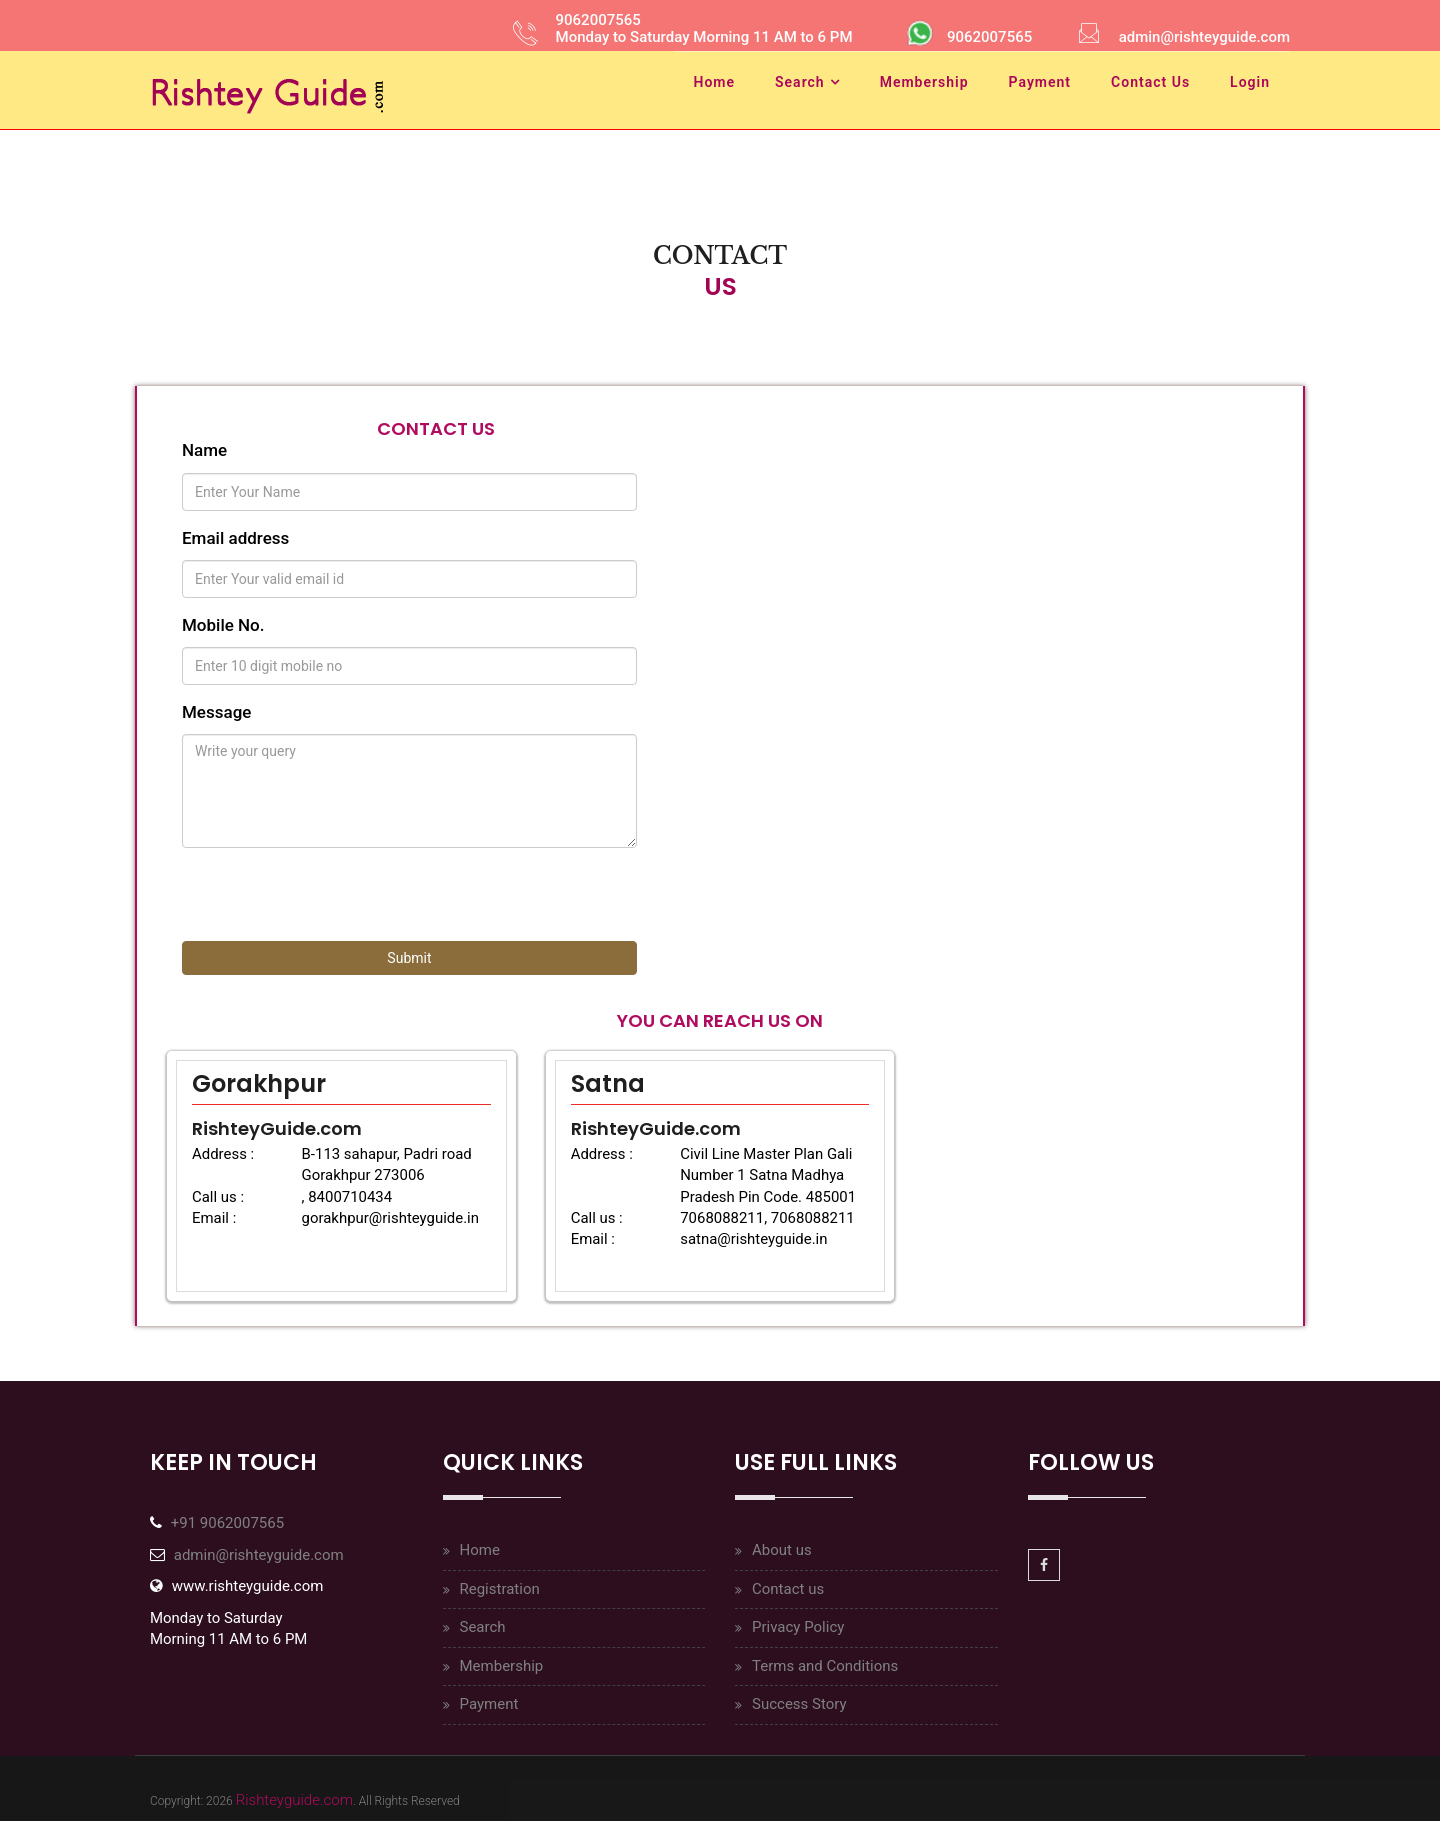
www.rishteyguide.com (248, 1586)
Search (800, 82)
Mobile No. (223, 625)
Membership (924, 82)
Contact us (788, 1589)
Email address (235, 538)
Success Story (799, 1704)
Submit (409, 958)
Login (1250, 82)
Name (204, 450)
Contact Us (1150, 82)
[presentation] (334, 902)
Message (216, 712)
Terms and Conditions (825, 1666)
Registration (500, 1589)
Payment (1040, 82)
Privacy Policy (798, 1627)
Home (715, 82)
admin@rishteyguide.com (259, 1555)
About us (782, 1550)
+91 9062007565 (227, 1523)
